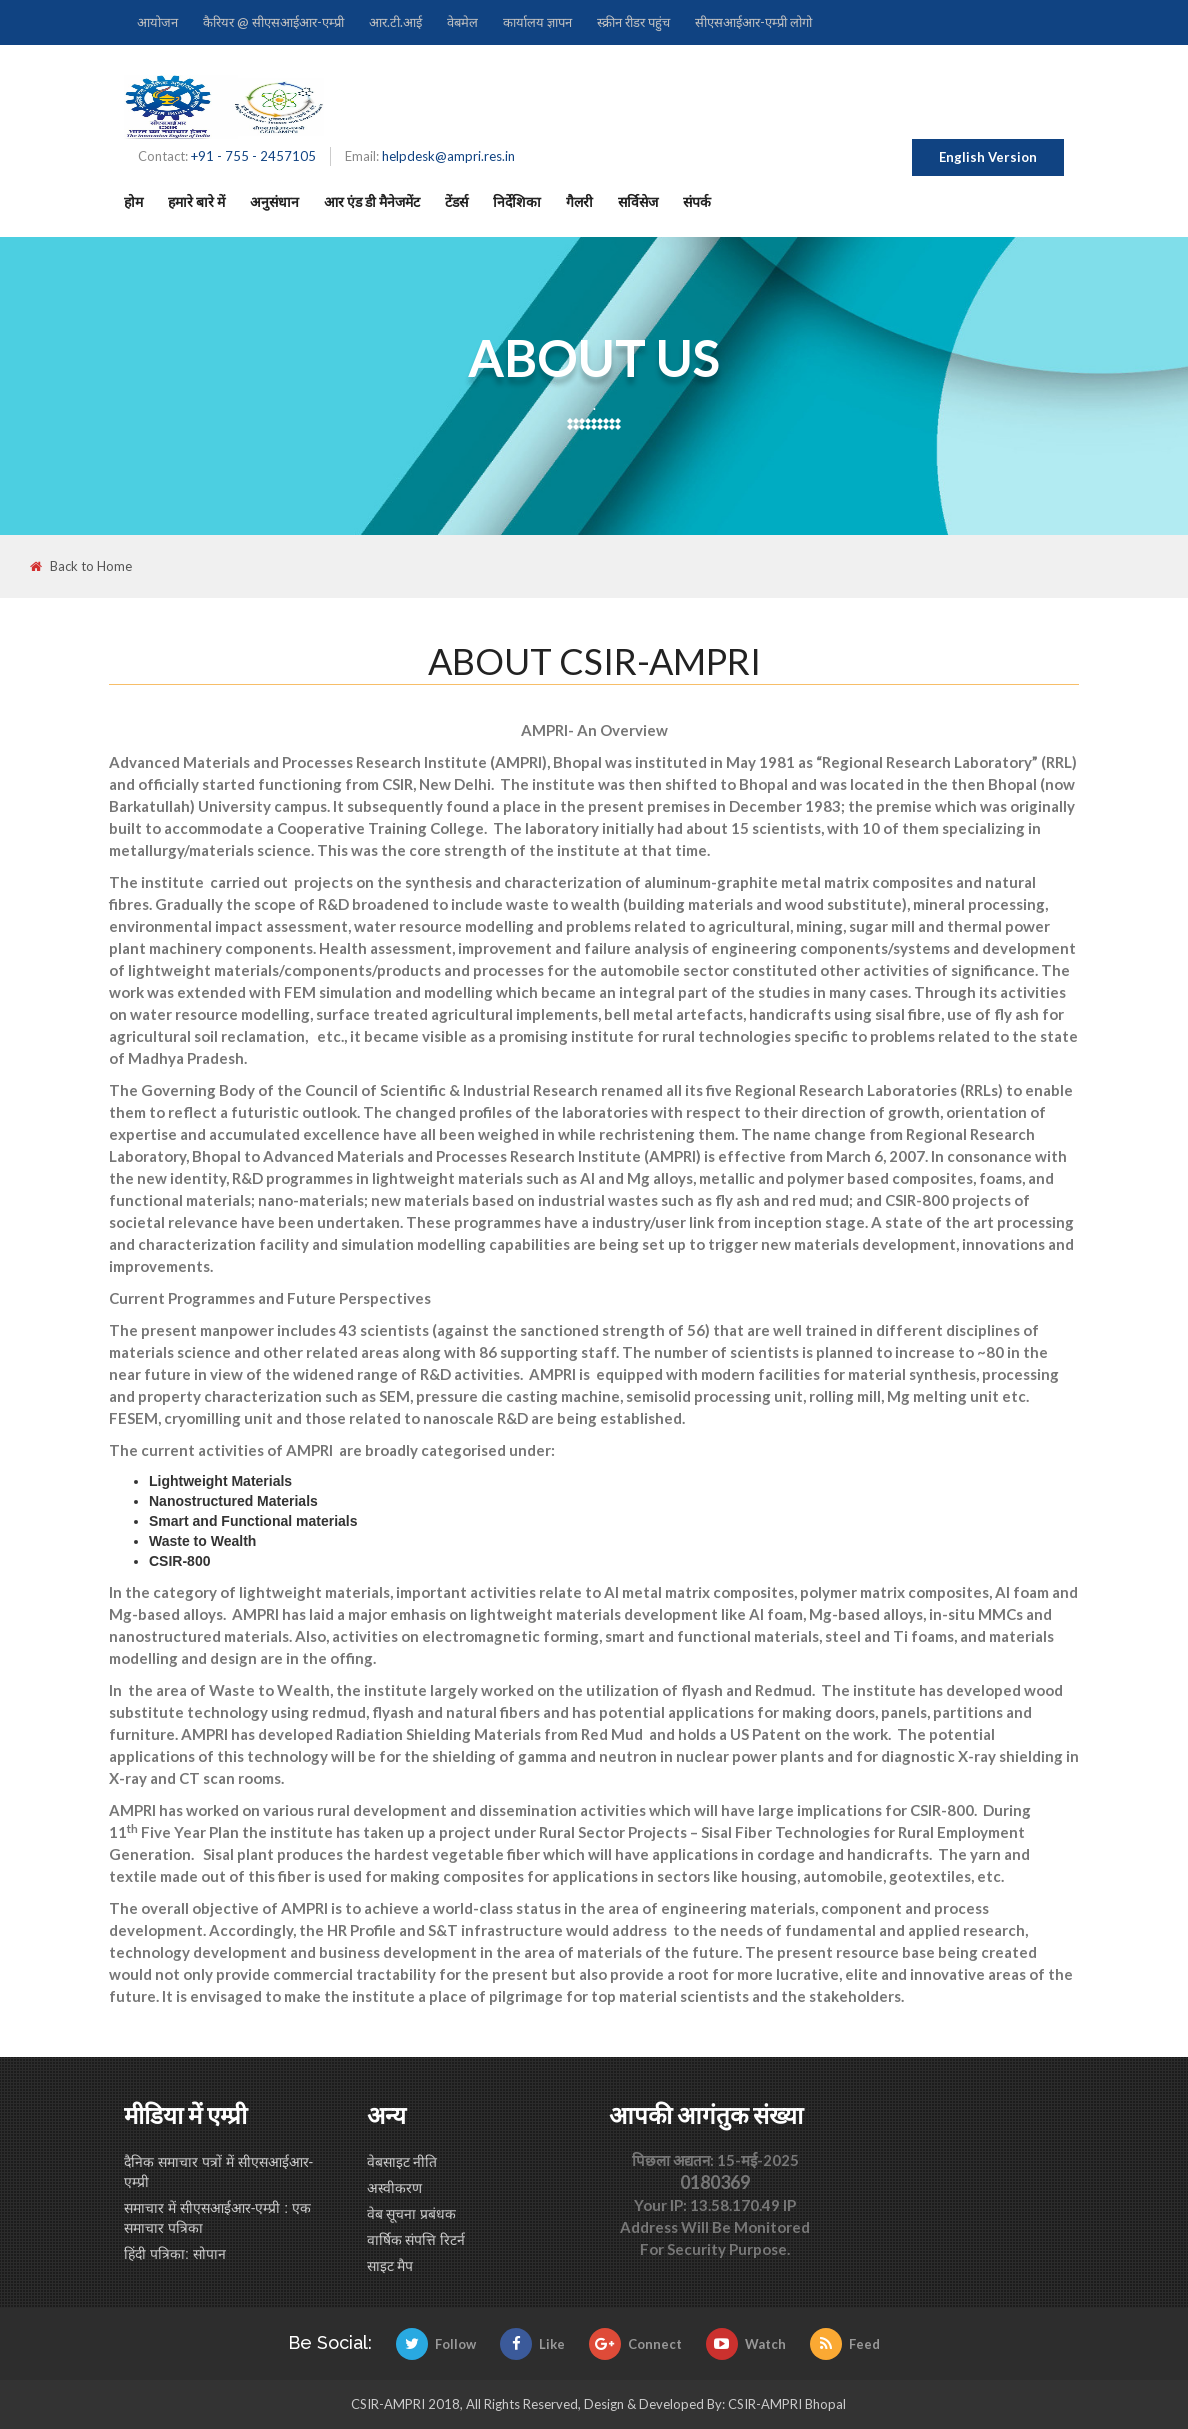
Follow (436, 2344)
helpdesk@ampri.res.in (448, 156)
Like (532, 2344)
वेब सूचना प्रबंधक (412, 2214)
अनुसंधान (274, 201)
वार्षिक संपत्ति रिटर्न (416, 2240)
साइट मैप (390, 2266)
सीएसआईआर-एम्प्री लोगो (753, 22)
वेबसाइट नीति (402, 2162)
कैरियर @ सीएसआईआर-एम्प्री (273, 22)
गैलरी (579, 201)
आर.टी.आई (395, 22)
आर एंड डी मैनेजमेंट (372, 201)
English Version (988, 157)
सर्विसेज (638, 201)
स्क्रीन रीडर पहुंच (633, 22)
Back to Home (81, 566)
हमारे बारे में (196, 201)
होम (133, 201)
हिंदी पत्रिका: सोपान (175, 2254)
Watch (746, 2344)
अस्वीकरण (394, 2188)
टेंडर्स (456, 201)
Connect (635, 2344)
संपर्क (697, 201)
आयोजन (157, 22)
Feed (845, 2344)
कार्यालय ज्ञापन (537, 22)
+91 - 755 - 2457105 (253, 156)
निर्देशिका (517, 201)
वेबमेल (462, 22)
